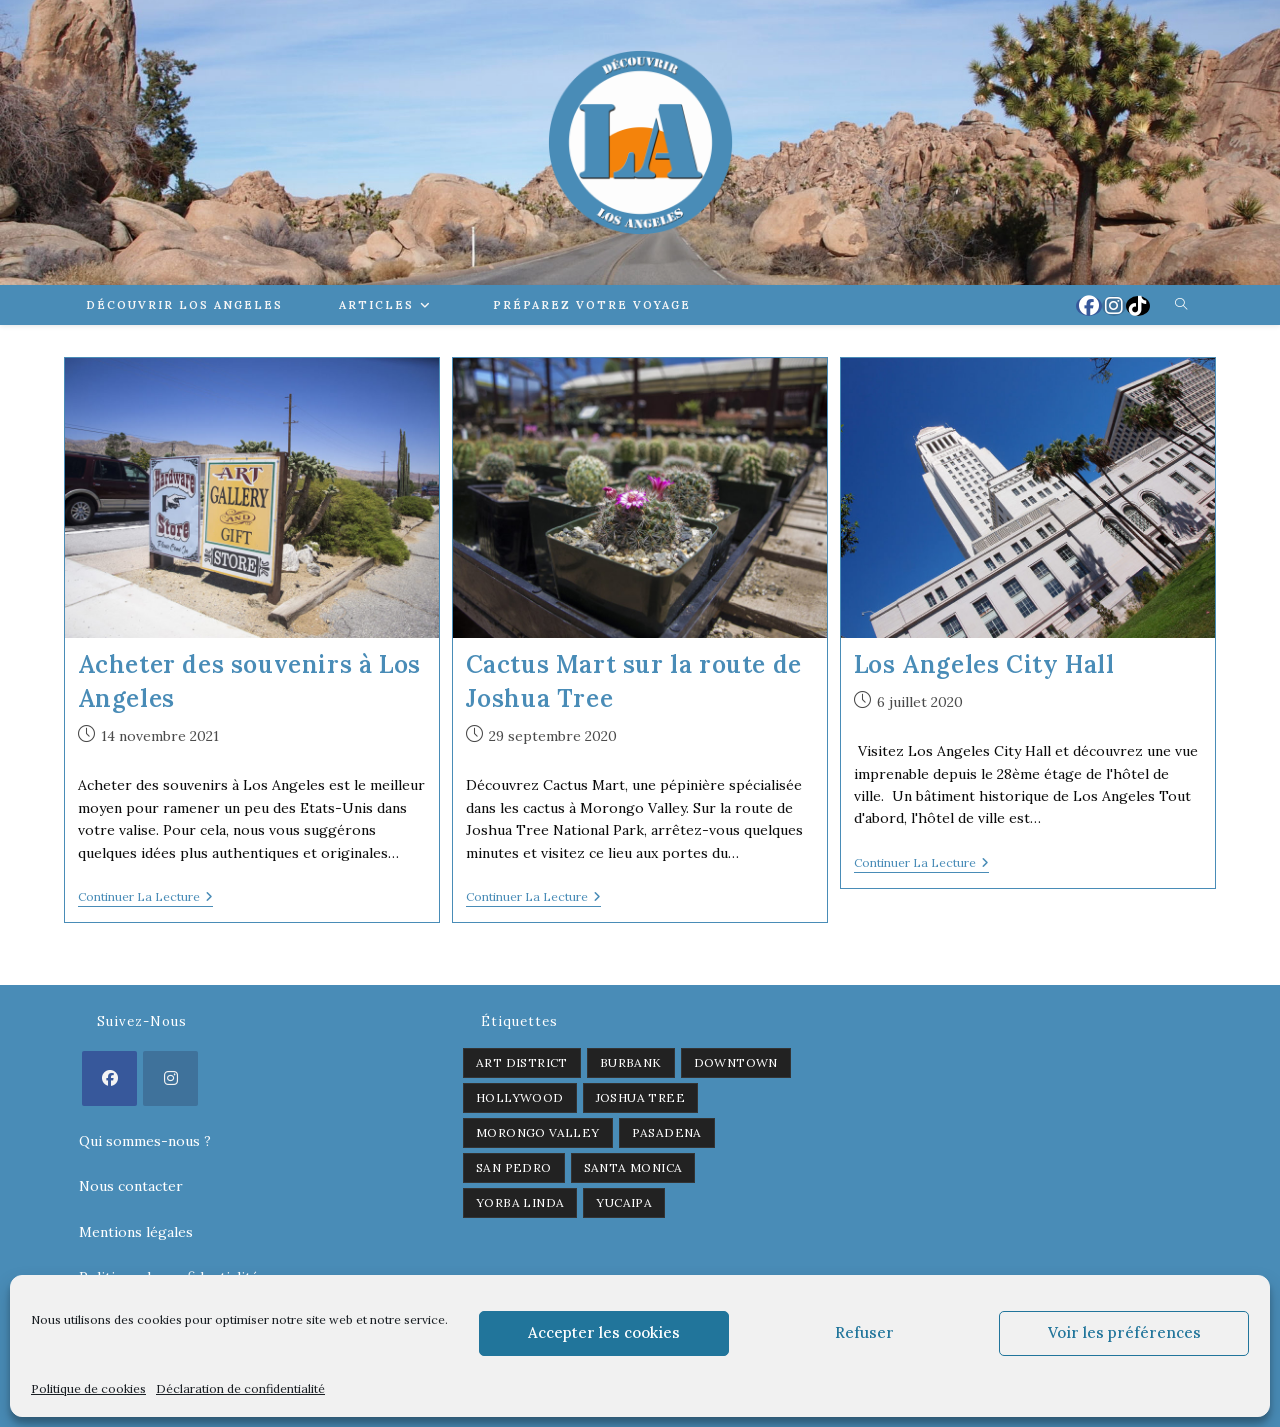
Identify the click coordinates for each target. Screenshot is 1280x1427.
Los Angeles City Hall (984, 664)
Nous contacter (131, 1186)
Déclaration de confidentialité (240, 1388)
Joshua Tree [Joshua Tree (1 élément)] (640, 1097)
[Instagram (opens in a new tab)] (1114, 306)
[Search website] (1181, 305)
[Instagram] (170, 1078)
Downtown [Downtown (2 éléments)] (736, 1062)
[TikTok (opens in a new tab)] (1138, 306)
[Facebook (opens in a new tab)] (1089, 306)
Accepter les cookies (604, 1332)
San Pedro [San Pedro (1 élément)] (514, 1167)
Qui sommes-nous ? (145, 1141)
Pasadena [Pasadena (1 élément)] (667, 1132)
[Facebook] (109, 1078)
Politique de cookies (88, 1388)
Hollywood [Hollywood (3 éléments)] (520, 1097)
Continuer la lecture (145, 898)
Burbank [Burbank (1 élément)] (631, 1062)
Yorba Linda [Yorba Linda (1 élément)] (520, 1202)
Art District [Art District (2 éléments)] (522, 1062)
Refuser (864, 1332)
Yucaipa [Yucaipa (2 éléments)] (624, 1202)
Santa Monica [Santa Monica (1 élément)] (633, 1167)
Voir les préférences (1124, 1332)
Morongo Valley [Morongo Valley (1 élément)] (538, 1132)
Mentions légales (136, 1232)
